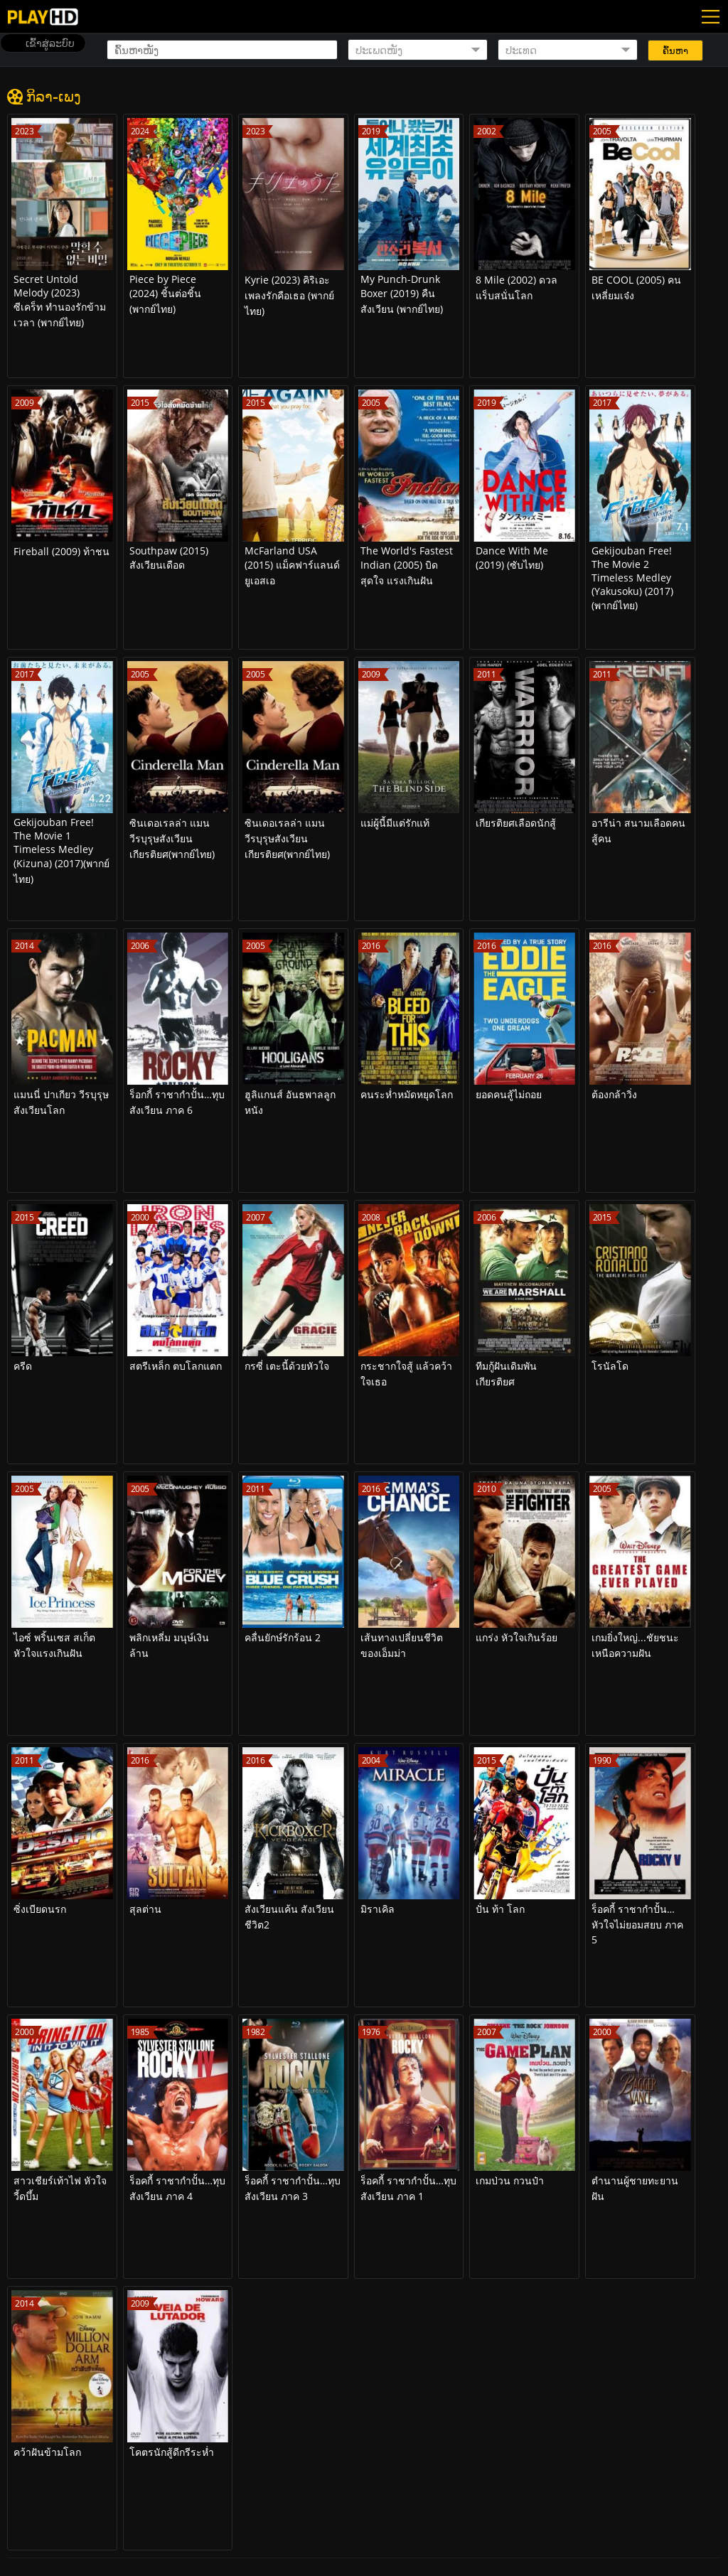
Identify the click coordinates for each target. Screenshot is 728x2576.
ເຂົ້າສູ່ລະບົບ (50, 43)
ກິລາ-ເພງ (53, 95)
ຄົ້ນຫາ (675, 50)
